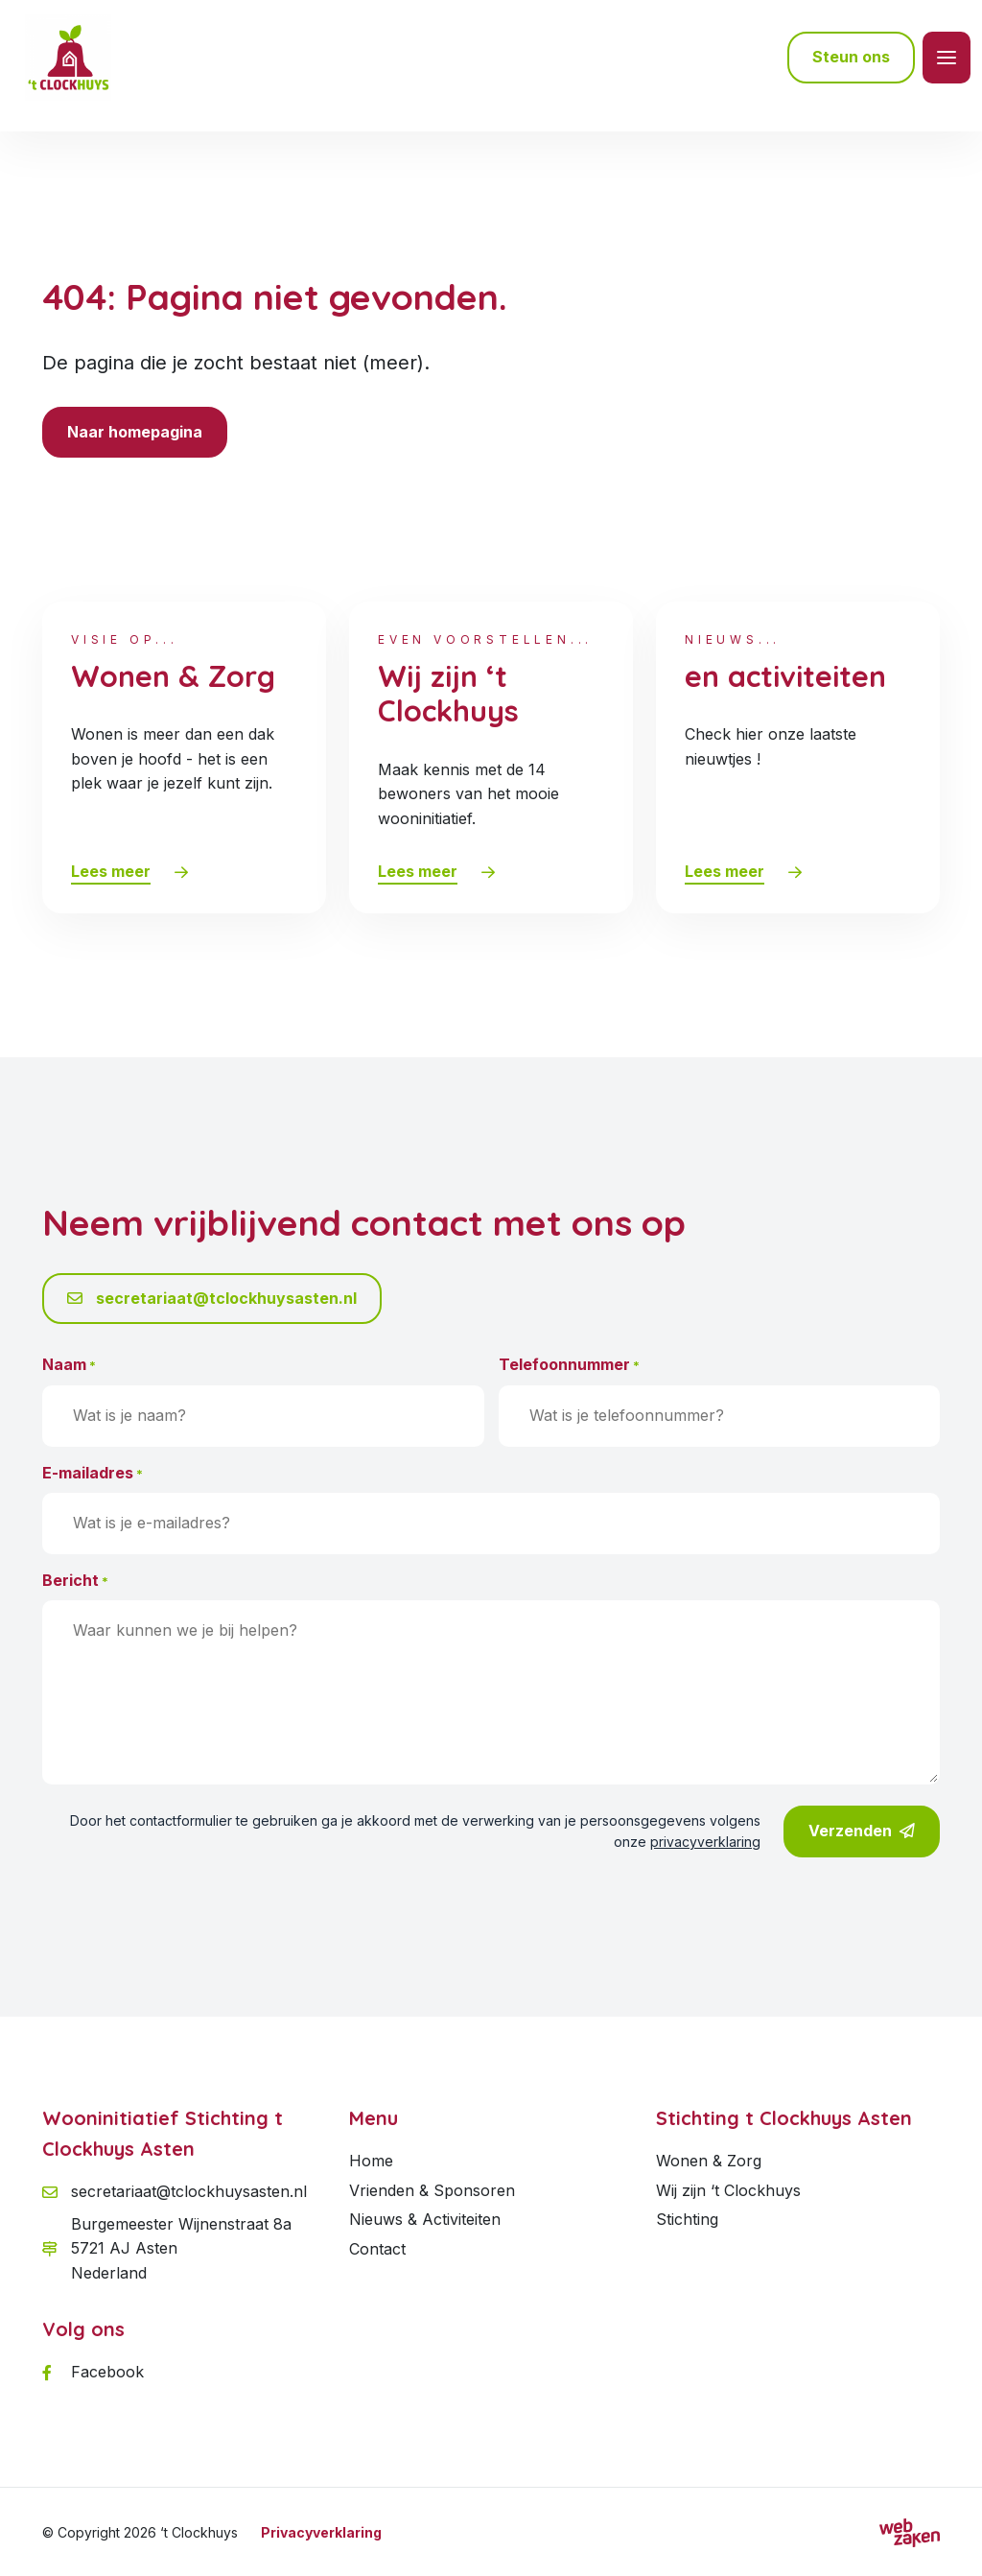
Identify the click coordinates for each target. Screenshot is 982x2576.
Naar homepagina (134, 431)
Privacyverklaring (321, 2532)
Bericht (75, 1581)
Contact (377, 2248)
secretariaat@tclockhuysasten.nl (212, 1298)
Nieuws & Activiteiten (425, 2219)
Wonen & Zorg (708, 2160)
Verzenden (861, 1831)
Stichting (687, 2219)
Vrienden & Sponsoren (432, 2190)
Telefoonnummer (569, 1365)
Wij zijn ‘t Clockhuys (728, 2190)
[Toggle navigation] (946, 57)
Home (371, 2160)
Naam (69, 1365)
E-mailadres (92, 1473)
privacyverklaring (705, 1841)
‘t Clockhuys (199, 2532)
